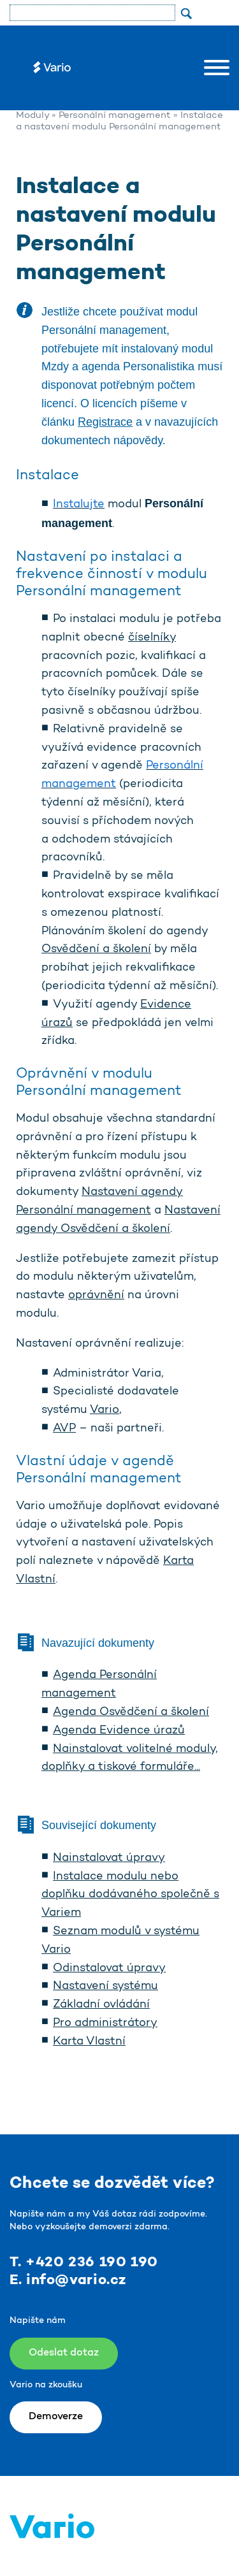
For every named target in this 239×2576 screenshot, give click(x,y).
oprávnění (96, 1295)
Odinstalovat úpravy (109, 1968)
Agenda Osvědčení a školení (131, 1712)
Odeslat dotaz (64, 2353)
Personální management (115, 115)
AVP (64, 1429)
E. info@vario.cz (68, 2280)
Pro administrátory (105, 2023)
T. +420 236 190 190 (84, 2262)
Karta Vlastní (89, 2042)
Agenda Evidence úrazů (119, 1731)
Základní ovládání (101, 2005)
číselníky (152, 638)
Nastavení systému (105, 1986)
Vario (104, 1410)
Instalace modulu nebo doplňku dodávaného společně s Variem (130, 1895)
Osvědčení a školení (96, 949)
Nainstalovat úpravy (109, 1858)
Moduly (32, 115)
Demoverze (56, 2417)
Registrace (105, 422)
